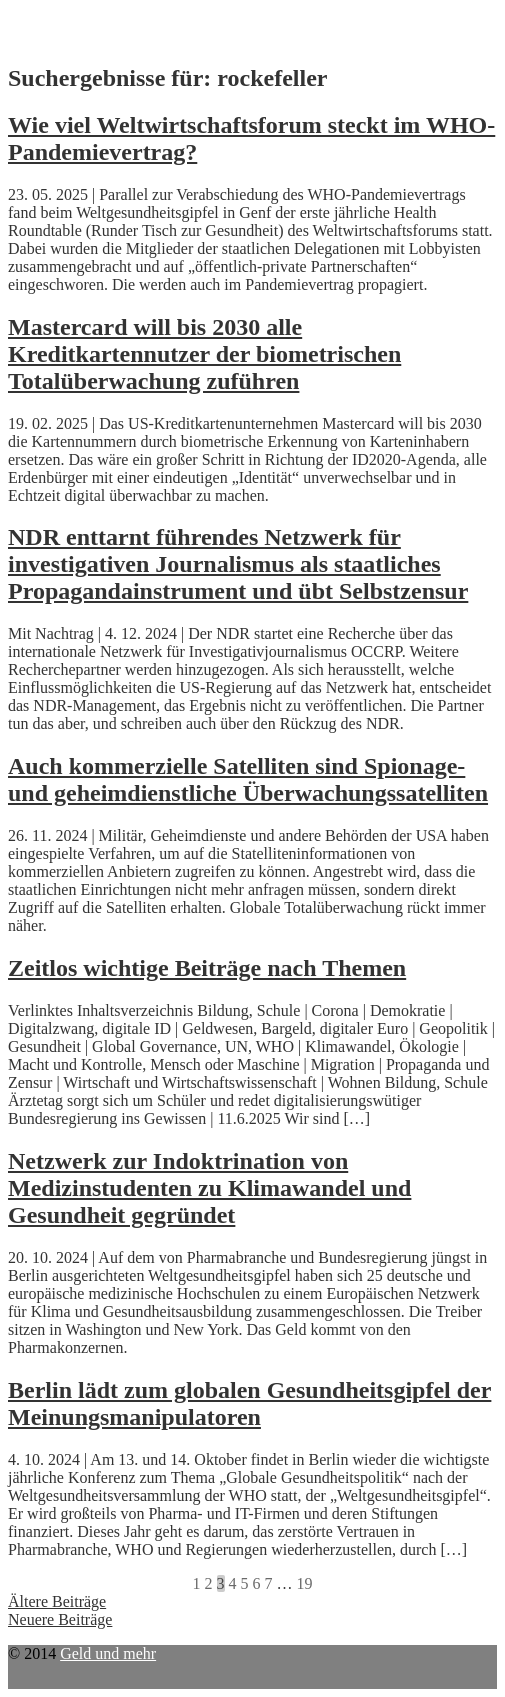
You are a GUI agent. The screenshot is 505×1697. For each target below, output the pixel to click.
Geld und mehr (108, 1653)
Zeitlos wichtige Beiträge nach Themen (207, 968)
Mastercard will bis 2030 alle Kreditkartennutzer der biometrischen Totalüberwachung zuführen (204, 354)
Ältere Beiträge (57, 1601)
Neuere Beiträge (60, 1619)
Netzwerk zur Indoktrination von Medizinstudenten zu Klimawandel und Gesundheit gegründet (209, 1188)
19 (305, 1583)
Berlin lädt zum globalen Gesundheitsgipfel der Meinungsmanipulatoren (249, 1403)
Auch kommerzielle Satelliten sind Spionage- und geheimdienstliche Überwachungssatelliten (248, 779)
